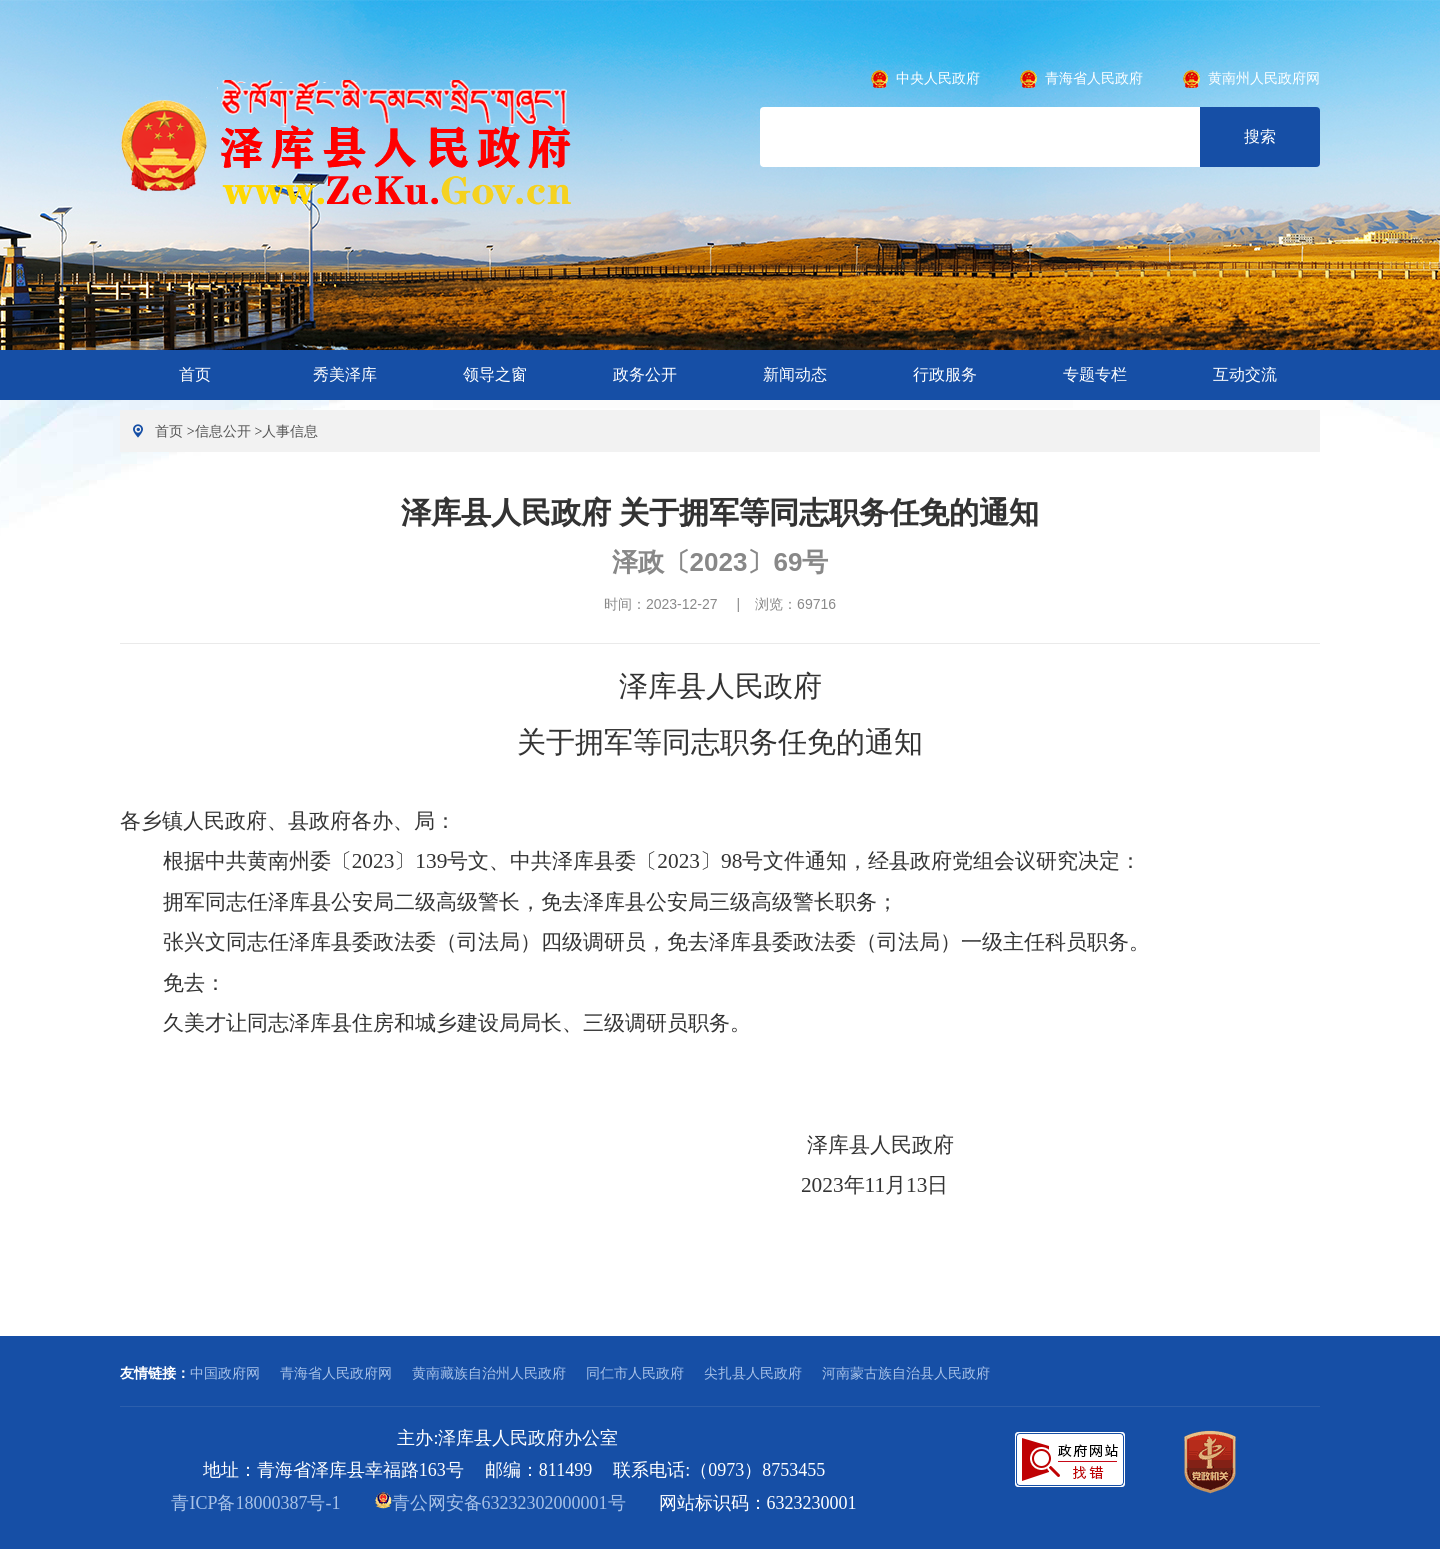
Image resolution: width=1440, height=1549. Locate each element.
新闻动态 (795, 374)
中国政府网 (225, 1373)
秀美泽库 (345, 374)
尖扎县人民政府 (753, 1373)
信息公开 (223, 431)
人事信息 (290, 431)
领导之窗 (495, 374)
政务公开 (645, 374)
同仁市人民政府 (635, 1373)
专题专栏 (1095, 374)
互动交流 (1245, 374)
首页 (195, 374)
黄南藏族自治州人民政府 (489, 1373)
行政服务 (945, 374)
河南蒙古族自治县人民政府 (906, 1373)
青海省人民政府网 (336, 1373)
